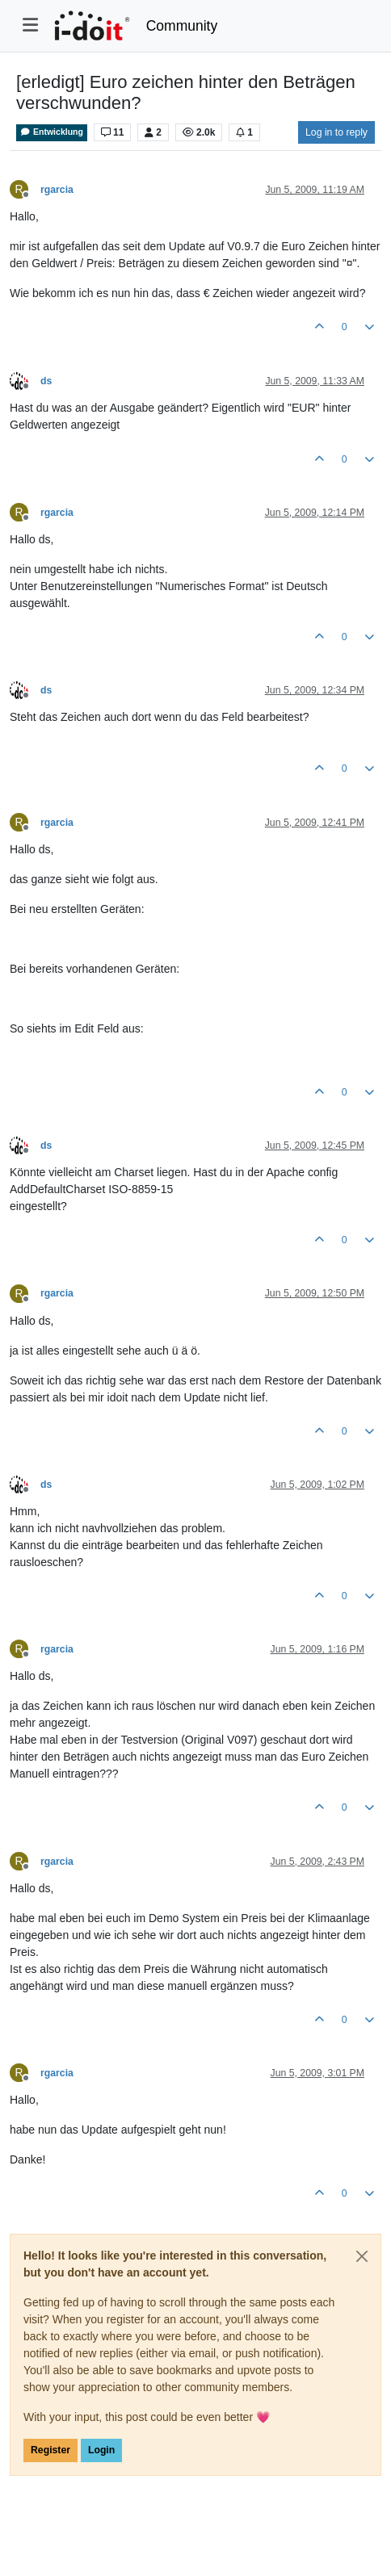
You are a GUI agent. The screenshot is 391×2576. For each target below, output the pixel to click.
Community (182, 26)
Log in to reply (336, 132)
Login (101, 2450)
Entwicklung (51, 132)
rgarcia (57, 189)
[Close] (361, 2256)
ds (46, 381)
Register (50, 2450)
